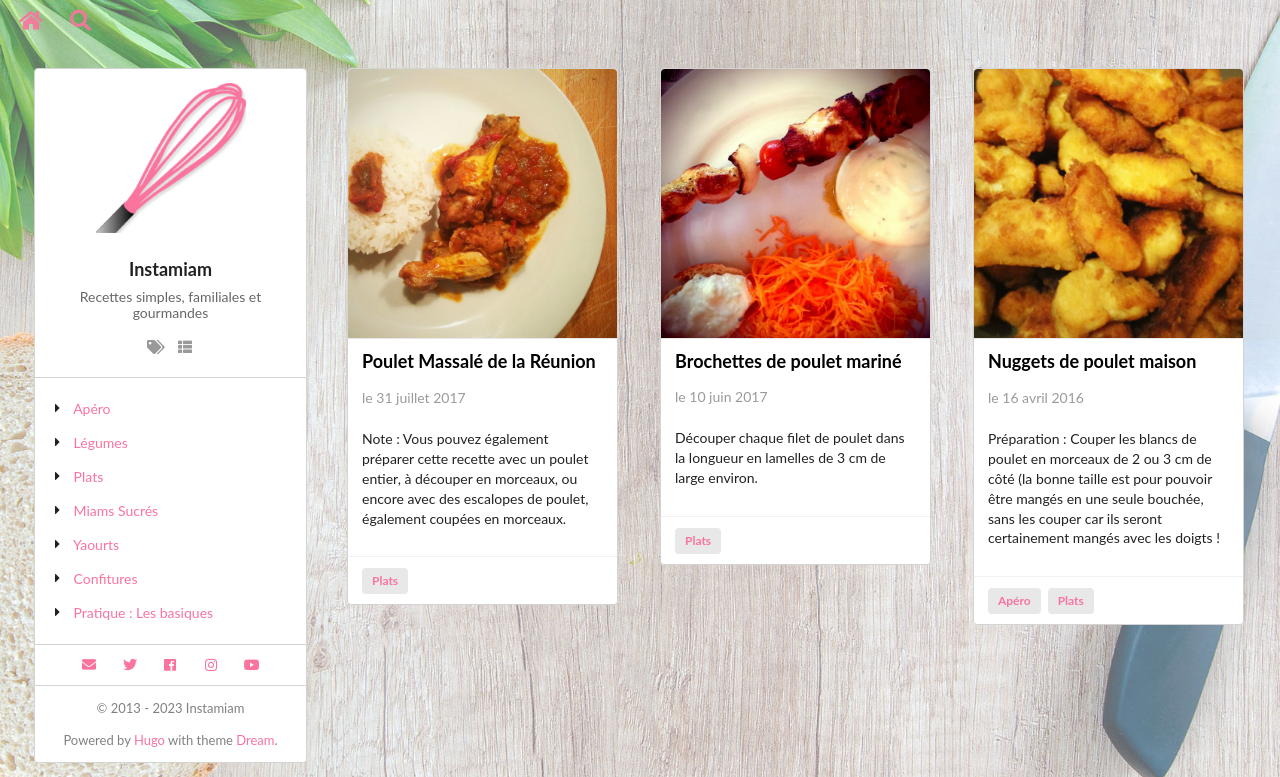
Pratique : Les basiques (144, 612)
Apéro (91, 408)
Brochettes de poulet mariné (788, 361)
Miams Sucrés (116, 510)
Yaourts (96, 544)
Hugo (149, 740)
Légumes (101, 442)
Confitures (106, 578)
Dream (255, 740)
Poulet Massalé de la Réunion (479, 361)
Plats (89, 476)
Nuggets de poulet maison (1092, 361)
